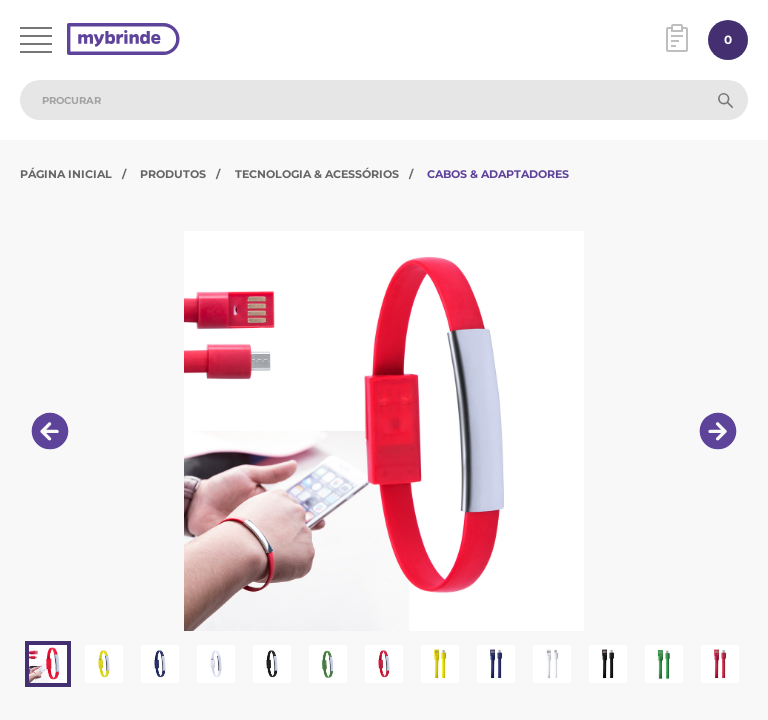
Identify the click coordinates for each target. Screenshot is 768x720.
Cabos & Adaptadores (498, 174)
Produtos (173, 174)
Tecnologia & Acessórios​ (317, 174)
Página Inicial (66, 174)
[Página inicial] (123, 40)
